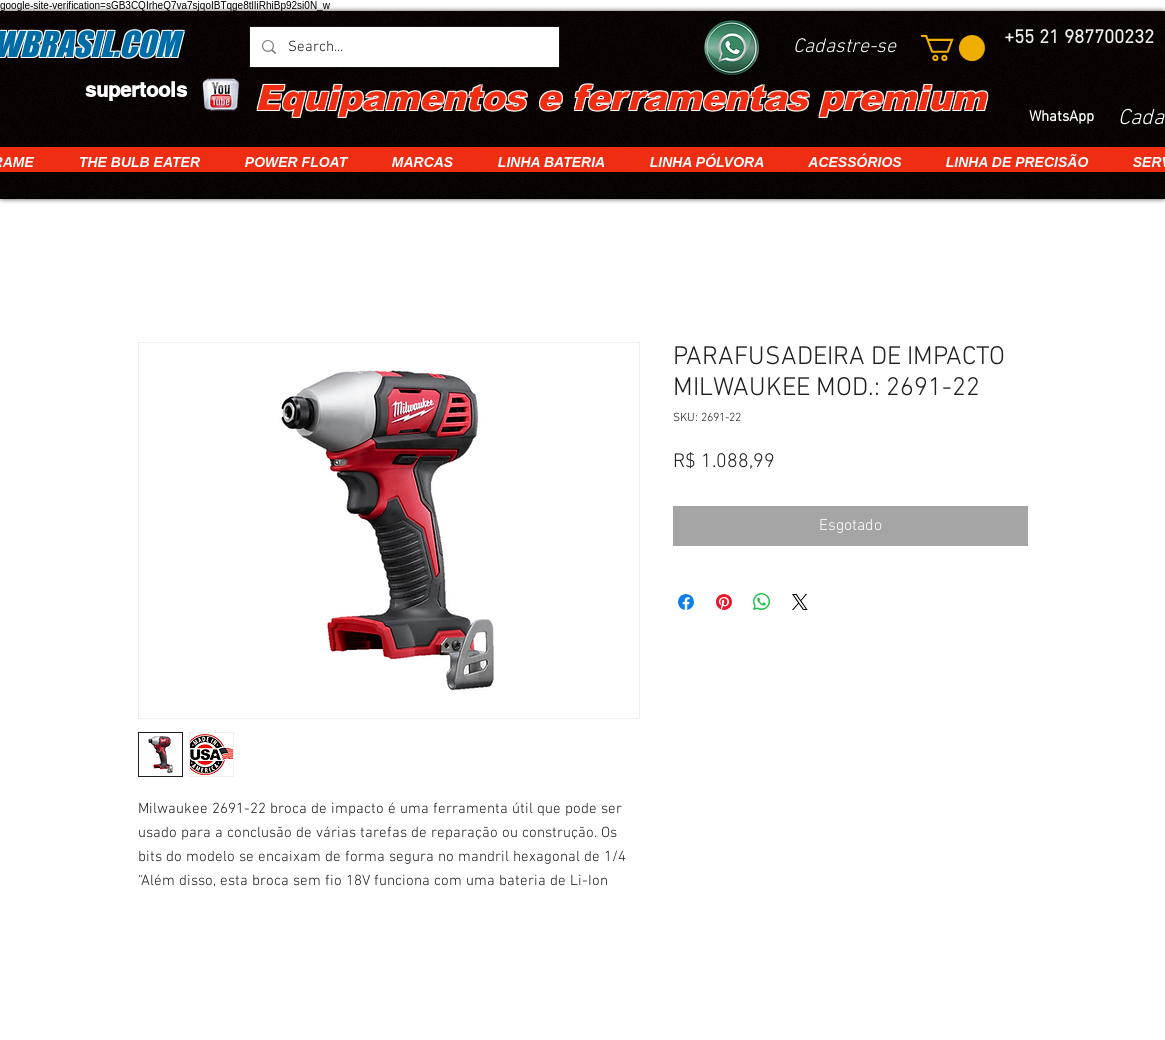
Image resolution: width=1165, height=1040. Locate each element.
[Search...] (402, 47)
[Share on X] (800, 602)
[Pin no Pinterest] (724, 602)
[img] (201, 976)
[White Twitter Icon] (1081, 975)
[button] (953, 48)
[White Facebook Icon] (1116, 975)
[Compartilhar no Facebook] (686, 602)
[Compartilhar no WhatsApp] (762, 602)
